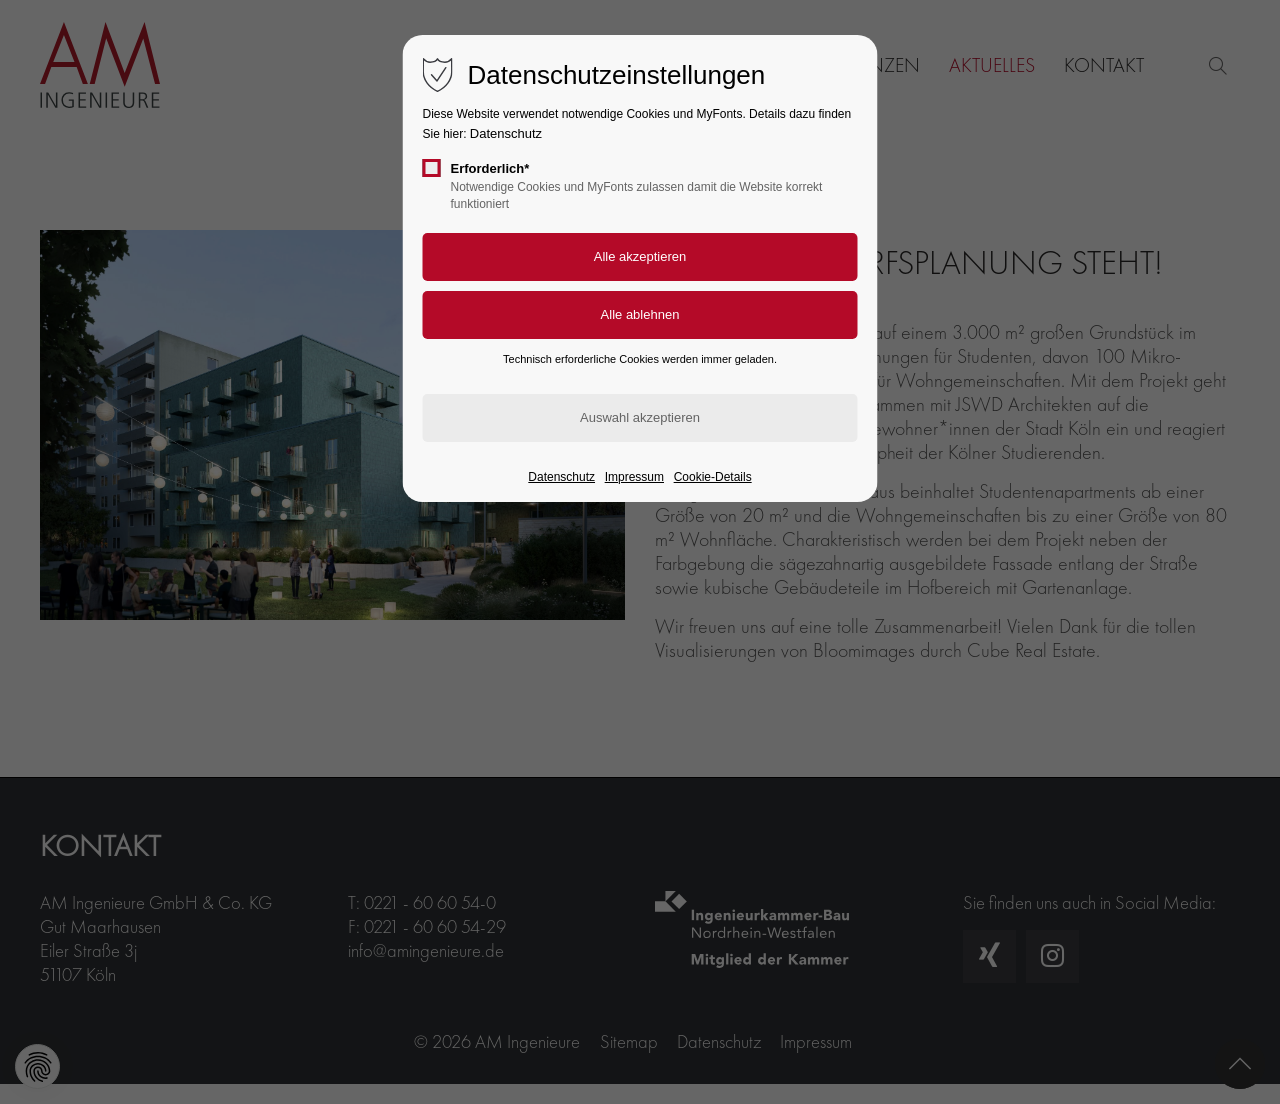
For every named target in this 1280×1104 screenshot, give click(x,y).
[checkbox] (432, 168)
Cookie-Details (713, 477)
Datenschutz (506, 133)
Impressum (634, 477)
